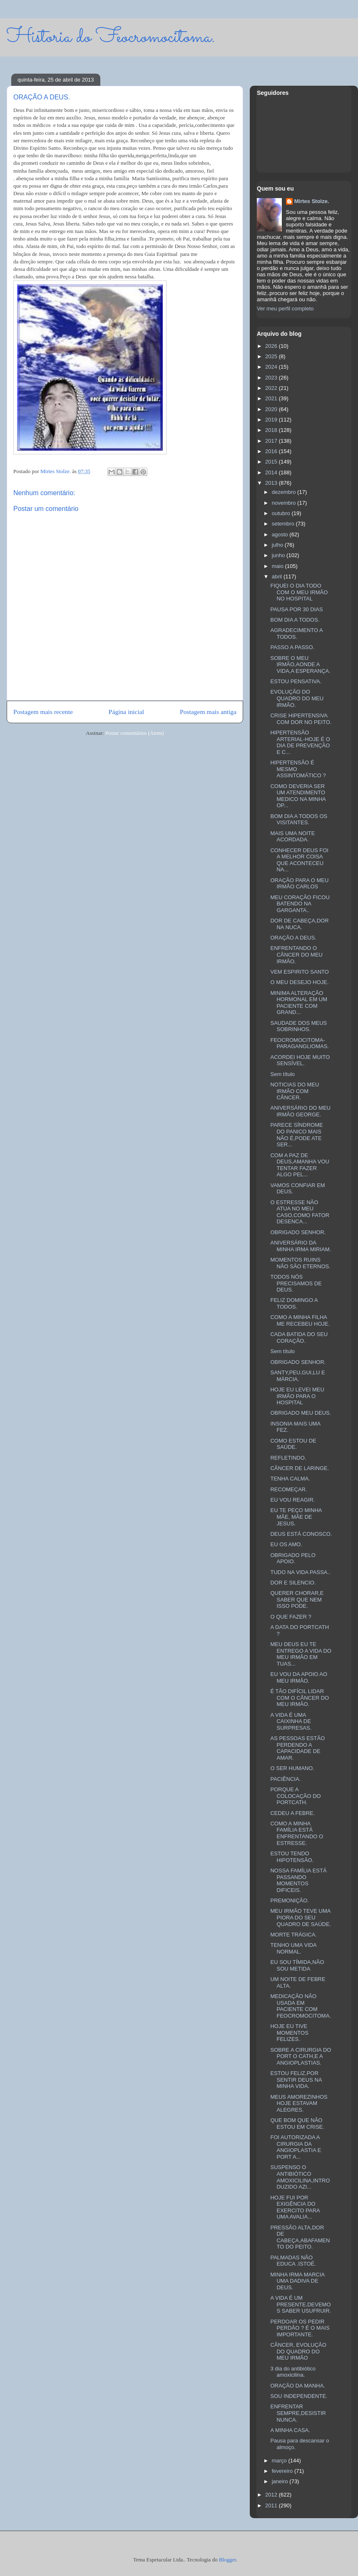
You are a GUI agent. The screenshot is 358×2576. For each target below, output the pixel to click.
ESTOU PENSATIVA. (295, 681)
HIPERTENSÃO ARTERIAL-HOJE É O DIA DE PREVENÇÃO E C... (300, 742)
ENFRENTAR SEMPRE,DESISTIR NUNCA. (298, 2412)
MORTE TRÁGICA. (293, 1934)
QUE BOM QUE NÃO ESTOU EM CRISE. (297, 2123)
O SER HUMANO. (292, 1768)
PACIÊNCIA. (285, 1779)
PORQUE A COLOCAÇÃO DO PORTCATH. (295, 1795)
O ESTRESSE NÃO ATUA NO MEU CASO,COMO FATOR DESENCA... (299, 1212)
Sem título (282, 1074)
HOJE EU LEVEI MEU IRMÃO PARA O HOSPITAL (297, 1396)
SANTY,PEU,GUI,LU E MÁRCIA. (297, 1375)
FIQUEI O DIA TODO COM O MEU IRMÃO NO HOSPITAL (299, 592)
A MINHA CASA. (290, 2430)
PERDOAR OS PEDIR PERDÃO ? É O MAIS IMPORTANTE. (299, 2328)
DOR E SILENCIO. (293, 1582)
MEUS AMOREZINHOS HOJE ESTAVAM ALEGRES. (298, 2103)
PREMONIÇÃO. (289, 1900)
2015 (272, 462)
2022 (272, 388)
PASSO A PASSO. (292, 647)
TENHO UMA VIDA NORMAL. (293, 1948)
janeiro (281, 2481)
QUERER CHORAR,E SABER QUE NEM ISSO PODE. (296, 1599)
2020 (272, 409)
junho (279, 555)
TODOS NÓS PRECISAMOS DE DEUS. (295, 1283)
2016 (272, 451)
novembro (284, 503)
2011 (272, 2505)
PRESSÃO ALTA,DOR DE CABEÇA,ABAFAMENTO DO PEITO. (300, 2237)
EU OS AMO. (286, 1544)
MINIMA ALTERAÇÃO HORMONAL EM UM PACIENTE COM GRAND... (298, 1003)
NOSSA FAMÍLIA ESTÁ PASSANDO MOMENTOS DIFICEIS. (298, 1880)
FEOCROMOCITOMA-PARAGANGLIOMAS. (299, 1043)
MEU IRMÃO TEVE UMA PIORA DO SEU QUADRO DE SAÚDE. (300, 1917)
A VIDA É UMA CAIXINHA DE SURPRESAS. (290, 1721)
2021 (272, 398)
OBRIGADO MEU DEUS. (300, 1413)
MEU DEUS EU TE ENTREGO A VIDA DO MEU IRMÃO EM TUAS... (300, 1654)
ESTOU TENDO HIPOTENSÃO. (291, 1856)
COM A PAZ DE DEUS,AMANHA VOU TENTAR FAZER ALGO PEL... (299, 1165)
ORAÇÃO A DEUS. (293, 938)
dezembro (284, 492)
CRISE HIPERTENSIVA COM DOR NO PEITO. (300, 718)
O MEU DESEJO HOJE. (299, 982)
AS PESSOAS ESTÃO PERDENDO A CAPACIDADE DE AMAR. (297, 1748)
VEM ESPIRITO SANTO (299, 972)
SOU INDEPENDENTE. (298, 2396)
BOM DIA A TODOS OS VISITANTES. (298, 819)
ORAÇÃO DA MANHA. (297, 2386)
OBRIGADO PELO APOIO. (292, 1558)
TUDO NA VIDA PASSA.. (300, 1572)
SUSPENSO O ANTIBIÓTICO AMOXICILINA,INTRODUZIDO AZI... (300, 2177)
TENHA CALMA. (290, 1478)
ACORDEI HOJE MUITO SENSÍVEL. (300, 1060)
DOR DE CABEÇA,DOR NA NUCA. (299, 923)
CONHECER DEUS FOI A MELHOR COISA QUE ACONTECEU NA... (299, 860)
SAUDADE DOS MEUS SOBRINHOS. (298, 1026)
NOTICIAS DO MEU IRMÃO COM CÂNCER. (294, 1091)
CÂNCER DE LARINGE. (299, 1468)
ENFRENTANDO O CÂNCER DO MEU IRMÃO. (296, 954)
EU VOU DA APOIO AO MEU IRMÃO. (298, 1677)
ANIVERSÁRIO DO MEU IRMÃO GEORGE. (300, 1111)
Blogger (227, 2559)
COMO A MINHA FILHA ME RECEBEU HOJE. (300, 1320)
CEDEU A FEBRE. (292, 1813)
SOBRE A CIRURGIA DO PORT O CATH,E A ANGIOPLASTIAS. (300, 2056)
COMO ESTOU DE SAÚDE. (293, 1444)
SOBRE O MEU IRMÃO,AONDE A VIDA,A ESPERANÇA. (300, 664)
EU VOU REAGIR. (292, 1500)
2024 (272, 367)
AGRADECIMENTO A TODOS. (296, 633)
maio (278, 566)
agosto (281, 534)
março (280, 2460)
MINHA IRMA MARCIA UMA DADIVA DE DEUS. (297, 2281)
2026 (272, 346)
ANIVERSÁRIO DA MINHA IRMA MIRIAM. (300, 1246)
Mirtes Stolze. (311, 201)
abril (277, 576)
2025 (272, 356)
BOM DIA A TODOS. (294, 620)
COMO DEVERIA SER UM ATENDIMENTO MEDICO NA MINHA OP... (298, 796)
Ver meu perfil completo (285, 308)
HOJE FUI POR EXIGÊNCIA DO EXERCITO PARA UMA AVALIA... (295, 2207)
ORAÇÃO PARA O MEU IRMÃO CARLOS (299, 883)
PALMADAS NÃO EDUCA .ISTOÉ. (293, 2260)
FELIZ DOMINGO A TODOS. (293, 1303)
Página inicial (126, 711)
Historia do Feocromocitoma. (111, 37)
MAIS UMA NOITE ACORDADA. (292, 836)
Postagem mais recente (43, 711)
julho (278, 545)
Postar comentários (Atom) (134, 733)
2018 (272, 430)
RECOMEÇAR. (288, 1489)
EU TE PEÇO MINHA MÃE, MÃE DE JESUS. (295, 1516)
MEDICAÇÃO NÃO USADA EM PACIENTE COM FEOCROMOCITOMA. (300, 2006)
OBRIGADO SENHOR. (298, 1232)
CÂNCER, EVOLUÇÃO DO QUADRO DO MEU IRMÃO (298, 2351)
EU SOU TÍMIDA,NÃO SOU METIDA (297, 1965)
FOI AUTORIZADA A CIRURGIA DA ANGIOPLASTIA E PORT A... (295, 2147)
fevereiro (283, 2471)
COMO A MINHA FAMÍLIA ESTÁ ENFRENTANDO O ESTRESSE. (296, 1833)
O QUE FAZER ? (290, 1617)
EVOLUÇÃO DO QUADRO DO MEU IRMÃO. (296, 698)
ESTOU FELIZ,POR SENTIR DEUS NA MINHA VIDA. (295, 2079)
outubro (282, 513)
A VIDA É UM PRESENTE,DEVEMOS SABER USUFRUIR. (300, 2304)
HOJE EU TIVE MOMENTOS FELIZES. (289, 2032)
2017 (272, 441)
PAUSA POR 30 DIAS (296, 609)
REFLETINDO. (288, 1458)
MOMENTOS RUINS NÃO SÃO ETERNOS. (300, 1263)
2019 (272, 420)
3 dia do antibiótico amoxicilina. (292, 2371)
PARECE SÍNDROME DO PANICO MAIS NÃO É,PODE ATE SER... (296, 1135)
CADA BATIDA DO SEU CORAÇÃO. (299, 1337)
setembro (284, 524)
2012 (272, 2495)
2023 (272, 377)
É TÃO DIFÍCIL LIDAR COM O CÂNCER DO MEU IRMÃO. (299, 1697)
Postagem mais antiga (208, 711)
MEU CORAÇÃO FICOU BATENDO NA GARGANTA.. (299, 903)
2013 (272, 483)
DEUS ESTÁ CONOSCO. (301, 1534)
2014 (272, 472)
